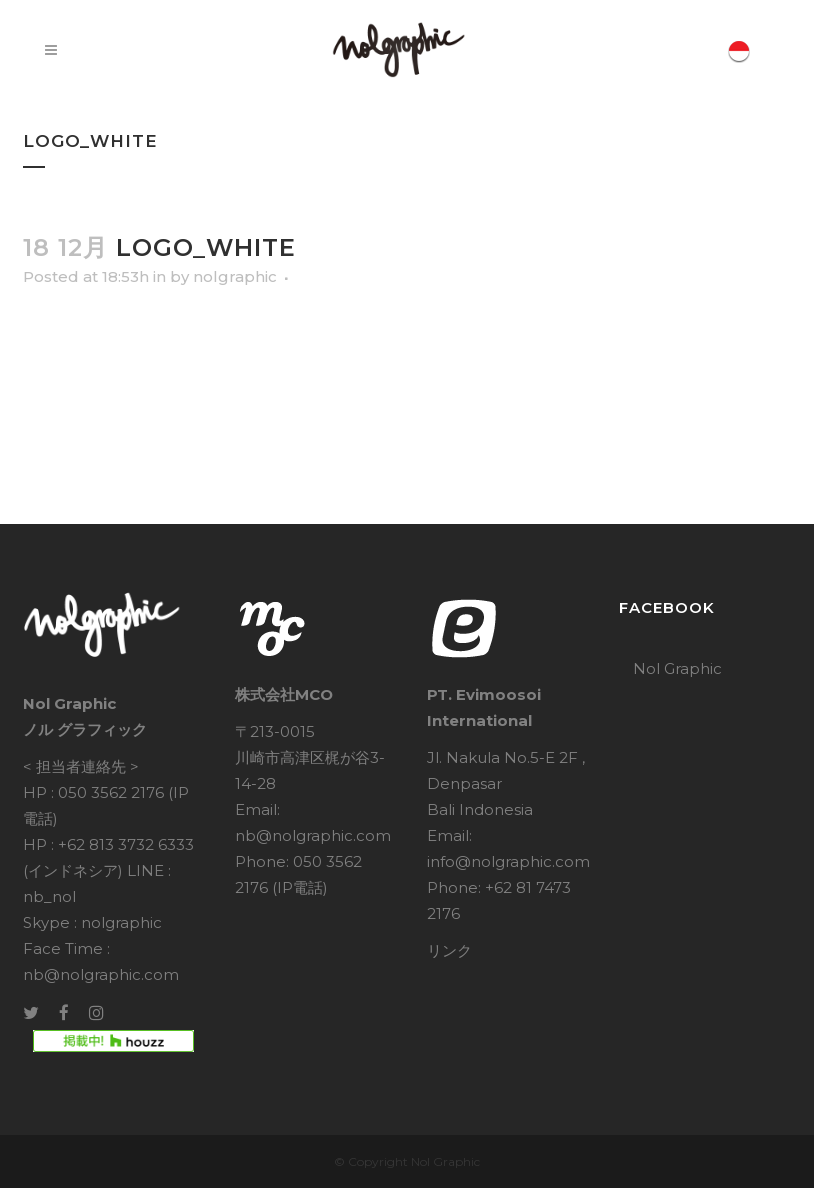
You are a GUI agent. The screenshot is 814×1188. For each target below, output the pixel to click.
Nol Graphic (677, 668)
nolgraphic (235, 276)
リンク (449, 950)
